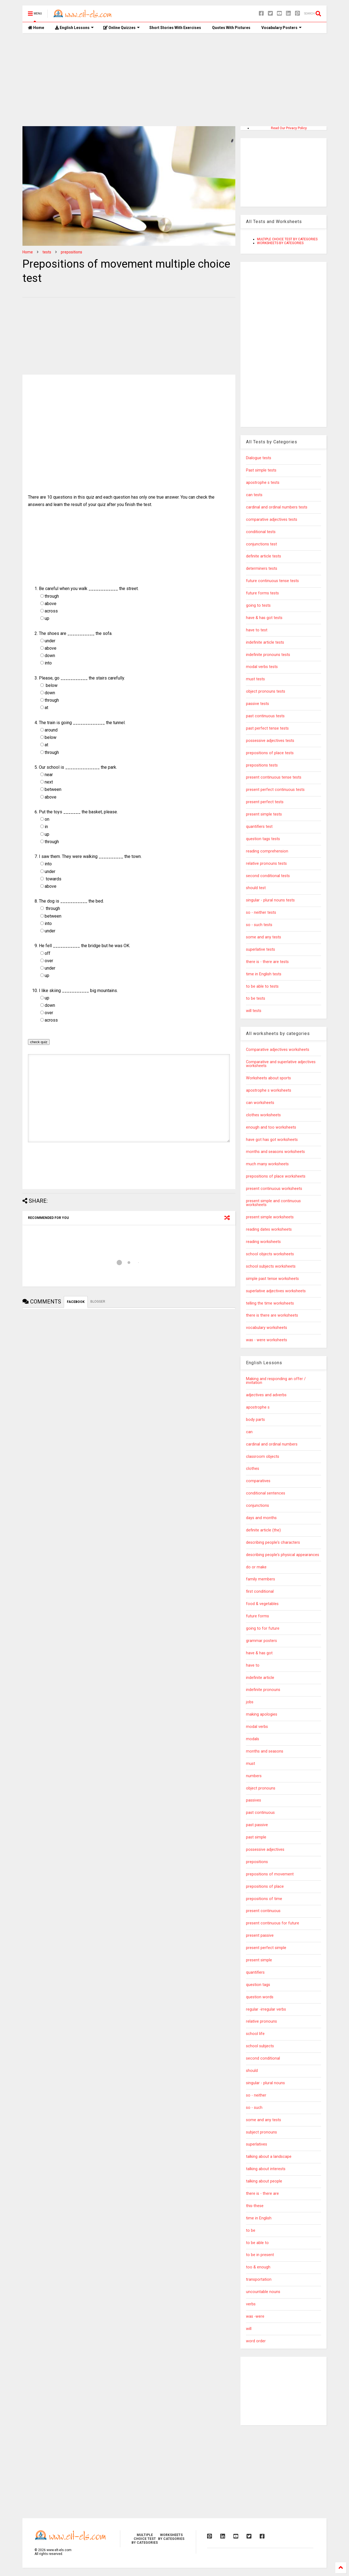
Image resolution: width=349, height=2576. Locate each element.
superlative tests (260, 949)
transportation (258, 2279)
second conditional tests (268, 876)
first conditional (260, 1591)
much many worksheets (267, 1164)
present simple (259, 1960)
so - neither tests (261, 912)
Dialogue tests (258, 458)
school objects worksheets (270, 1254)
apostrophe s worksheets (268, 1090)
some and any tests (263, 937)
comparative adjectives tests (271, 519)
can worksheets (260, 1102)
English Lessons (74, 27)
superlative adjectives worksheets (276, 1291)
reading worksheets (263, 1241)
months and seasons (264, 1751)
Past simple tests (261, 470)
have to (252, 1665)
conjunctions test (261, 544)
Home (36, 27)
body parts (255, 1419)
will (248, 2328)
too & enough (258, 2267)
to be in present (260, 2255)
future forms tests (262, 593)
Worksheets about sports (268, 1078)
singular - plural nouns (265, 2083)
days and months (261, 1518)
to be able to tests (262, 986)
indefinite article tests (265, 642)
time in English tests (263, 974)
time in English (258, 2218)
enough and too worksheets (271, 1127)
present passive (260, 1935)
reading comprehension (267, 851)
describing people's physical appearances (282, 1554)
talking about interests (265, 2169)
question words (259, 1997)
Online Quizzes (121, 27)
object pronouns (260, 1788)
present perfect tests (265, 802)
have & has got (259, 1653)
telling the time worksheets (270, 1303)
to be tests (255, 998)
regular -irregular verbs (266, 2009)
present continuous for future (272, 1923)
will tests (253, 1010)
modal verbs (257, 1726)
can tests (254, 495)
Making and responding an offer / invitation (276, 1381)
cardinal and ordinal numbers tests (276, 507)
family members (260, 1579)
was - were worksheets (266, 1340)
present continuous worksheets (274, 1188)
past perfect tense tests (267, 728)
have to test (256, 630)
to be (250, 2230)
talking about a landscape (268, 2156)
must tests (255, 679)
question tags (258, 1984)
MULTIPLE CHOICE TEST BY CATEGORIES (287, 239)
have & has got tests (264, 617)
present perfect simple (266, 1947)
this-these (255, 2206)
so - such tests (259, 925)
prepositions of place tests (270, 753)
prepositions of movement (270, 1874)
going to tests (258, 605)
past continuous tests (265, 716)
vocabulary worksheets (266, 1327)
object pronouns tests (265, 691)
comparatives (258, 1481)
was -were (255, 2316)
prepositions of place (265, 1886)
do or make (256, 1567)
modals (252, 1739)
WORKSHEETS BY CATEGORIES (280, 243)
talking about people (264, 2181)
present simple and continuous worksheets (273, 1203)
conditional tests (261, 532)
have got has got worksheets (272, 1139)
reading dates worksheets (269, 1229)
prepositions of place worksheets (275, 1176)
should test (256, 888)
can (249, 1432)
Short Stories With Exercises (175, 27)
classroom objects (262, 1456)
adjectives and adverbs (266, 1395)
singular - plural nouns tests (270, 900)
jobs (249, 1702)
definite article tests (263, 556)
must (250, 1763)
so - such (254, 2107)
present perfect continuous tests (275, 789)
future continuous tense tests (272, 581)
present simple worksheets (270, 1217)
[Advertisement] (174, 79)
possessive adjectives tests (270, 740)
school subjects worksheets (271, 1266)
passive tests (257, 703)
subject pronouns (261, 2132)
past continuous (260, 1812)
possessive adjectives (265, 1849)
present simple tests (264, 814)
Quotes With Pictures (231, 27)
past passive (257, 1825)
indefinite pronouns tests (268, 654)
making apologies (261, 1714)
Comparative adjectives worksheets (277, 1049)
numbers (254, 1776)
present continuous (263, 1911)
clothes (252, 1468)
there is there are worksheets (272, 1315)
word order (256, 2341)
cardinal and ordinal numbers (271, 1444)
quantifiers (255, 1972)
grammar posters (261, 1640)
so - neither (256, 2095)
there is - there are (262, 2193)
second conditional (263, 2058)
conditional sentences (265, 1493)
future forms (257, 1616)
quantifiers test (259, 826)
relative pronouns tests (266, 863)
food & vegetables (262, 1603)
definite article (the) (263, 1530)
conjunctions (257, 1505)
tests (46, 252)
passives (253, 1800)
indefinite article (260, 1677)
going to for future (262, 1628)
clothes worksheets (263, 1115)
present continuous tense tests (273, 777)
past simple (256, 1837)
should (252, 2070)
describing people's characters (273, 1542)
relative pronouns (261, 2021)
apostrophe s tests (262, 482)
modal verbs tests (262, 666)
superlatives (256, 2144)
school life (255, 2033)
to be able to (257, 2242)
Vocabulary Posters (281, 27)
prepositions (71, 252)
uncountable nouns (263, 2291)
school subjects (260, 2046)
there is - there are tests (267, 961)
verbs (251, 2304)
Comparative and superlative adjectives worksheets (281, 1064)
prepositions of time (264, 1898)
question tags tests (263, 839)
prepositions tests (262, 765)
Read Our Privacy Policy (289, 128)
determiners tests (261, 568)
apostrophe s (258, 1407)
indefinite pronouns (263, 1689)
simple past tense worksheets (272, 1278)
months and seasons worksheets (275, 1151)
